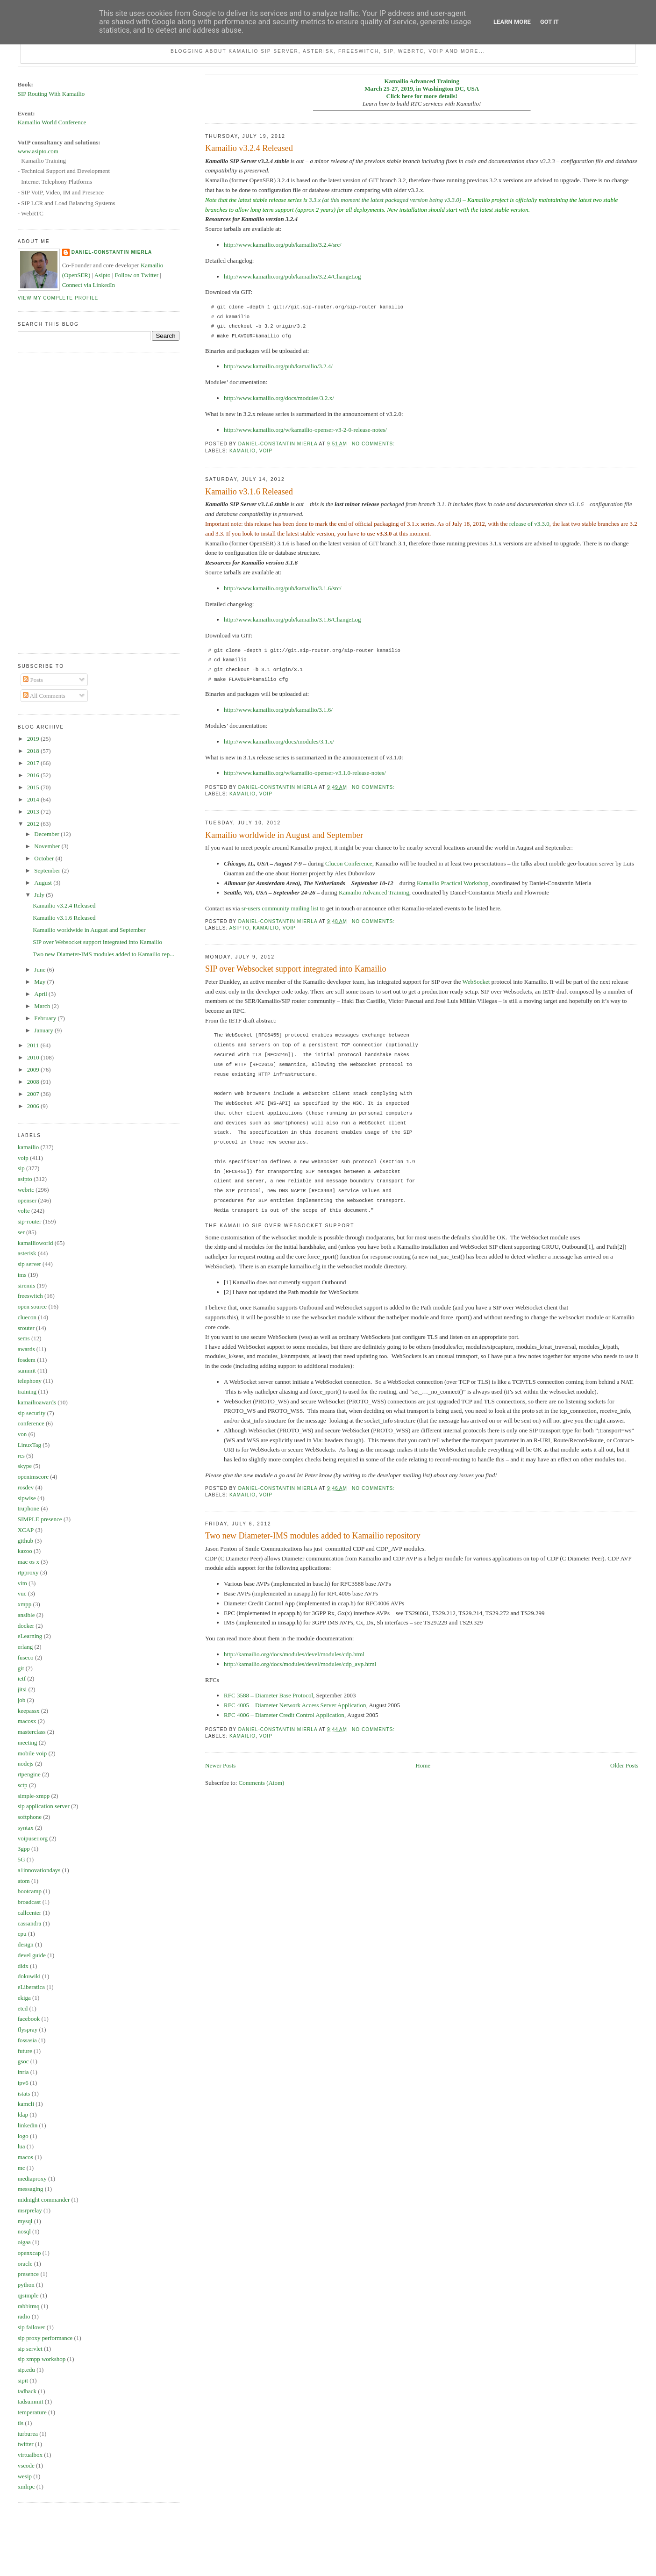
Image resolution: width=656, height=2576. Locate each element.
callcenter (30, 1912)
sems (24, 1338)
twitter (26, 2443)
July (40, 894)
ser (21, 1232)
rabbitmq (29, 2306)
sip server (29, 1263)
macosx (27, 1720)
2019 (34, 738)
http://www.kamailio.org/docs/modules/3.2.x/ (279, 397)
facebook (29, 2018)
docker (26, 1625)
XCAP (26, 1529)
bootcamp (30, 1891)
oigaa (24, 2242)
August (43, 882)
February (45, 1018)
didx (23, 1965)
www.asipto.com (38, 151)
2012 (34, 823)
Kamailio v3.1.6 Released (249, 491)
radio (24, 2316)
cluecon (27, 1317)
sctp (23, 1785)
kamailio (242, 450)
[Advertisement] (55, 501)
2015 (34, 787)
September (48, 870)
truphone (28, 1508)
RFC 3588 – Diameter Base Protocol (268, 1695)
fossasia (27, 2040)
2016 (34, 775)
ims (22, 1274)
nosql (24, 2231)
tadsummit (30, 2401)
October (44, 858)
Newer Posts (220, 1765)
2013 (34, 811)
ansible (26, 1614)
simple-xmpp (34, 1795)
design (26, 1944)
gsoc (23, 2061)
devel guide (32, 1955)
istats (24, 2093)
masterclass (32, 1731)
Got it (549, 21)
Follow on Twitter (136, 275)
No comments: (374, 443)
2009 (34, 1069)
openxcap (29, 2252)
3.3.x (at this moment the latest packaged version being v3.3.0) (385, 199)
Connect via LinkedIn (88, 284)
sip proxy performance (45, 2337)
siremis (27, 1285)
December (47, 833)
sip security (32, 1413)
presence (28, 2273)
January (44, 1030)
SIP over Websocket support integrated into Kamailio (295, 968)
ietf (22, 1678)
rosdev (26, 1487)
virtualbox (30, 2454)
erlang (25, 1646)
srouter (26, 1327)
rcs (21, 1455)
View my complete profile (58, 298)
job (22, 1699)
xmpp (25, 1604)
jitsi (22, 1689)
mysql (25, 2221)
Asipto (102, 275)
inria (23, 2071)
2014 (34, 799)
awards (26, 1348)
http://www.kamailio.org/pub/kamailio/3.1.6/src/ (283, 588)
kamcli (26, 2103)
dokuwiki (29, 1976)
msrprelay (30, 2210)
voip (265, 450)
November (47, 846)
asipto (239, 927)
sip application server (44, 1806)
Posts (33, 679)
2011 (34, 1045)
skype (25, 1465)
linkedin (28, 2125)
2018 (34, 750)
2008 (34, 1081)
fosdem (27, 1359)
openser (27, 1200)
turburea (28, 2433)
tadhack (27, 2391)
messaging (30, 2188)
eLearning (30, 1635)
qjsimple (28, 2295)
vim (22, 1583)
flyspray (28, 2029)
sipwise (27, 1498)
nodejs (26, 1763)
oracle (25, 2263)
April (41, 993)
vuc (22, 1593)
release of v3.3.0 (529, 523)
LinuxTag (29, 1444)
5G (21, 1859)
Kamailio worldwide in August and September (284, 835)
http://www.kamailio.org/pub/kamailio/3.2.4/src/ (283, 244)
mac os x (28, 1561)
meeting (27, 1742)
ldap (23, 2114)
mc (21, 2167)
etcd (23, 2008)
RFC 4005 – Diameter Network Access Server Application (295, 1705)
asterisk (27, 1253)
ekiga (24, 1997)
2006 (34, 1105)
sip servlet (30, 2348)
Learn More (512, 21)
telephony (30, 1380)
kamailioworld (35, 1242)
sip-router (30, 1221)
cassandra (30, 1923)
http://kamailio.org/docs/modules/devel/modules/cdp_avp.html (300, 1663)
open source (32, 1306)
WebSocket (476, 981)
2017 (34, 762)
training (27, 1391)
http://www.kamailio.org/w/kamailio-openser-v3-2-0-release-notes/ (305, 429)
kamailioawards (37, 1402)
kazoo (25, 1550)
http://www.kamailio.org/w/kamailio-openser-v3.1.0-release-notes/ (305, 772)
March (42, 1005)
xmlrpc (26, 2486)
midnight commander (44, 2199)
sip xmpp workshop (42, 2358)
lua (21, 2146)
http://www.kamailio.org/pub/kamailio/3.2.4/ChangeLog (292, 276)
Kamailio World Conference (52, 122)
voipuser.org (33, 1838)
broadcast (29, 1901)
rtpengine (29, 1774)
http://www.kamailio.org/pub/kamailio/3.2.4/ (278, 366)
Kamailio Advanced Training (374, 892)
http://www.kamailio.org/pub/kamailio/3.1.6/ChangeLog (292, 619)
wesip (25, 2476)
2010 (34, 1057)
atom (24, 1880)
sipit (23, 2380)
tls (20, 2422)
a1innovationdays (39, 1870)
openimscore (33, 1476)
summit (27, 1370)
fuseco (26, 1657)
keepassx (29, 1710)
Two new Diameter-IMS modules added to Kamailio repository (313, 1535)
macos (25, 2157)
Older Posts (624, 1765)
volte (24, 1210)
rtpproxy (28, 1572)
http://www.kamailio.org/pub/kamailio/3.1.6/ (278, 709)
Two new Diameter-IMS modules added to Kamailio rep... (103, 954)
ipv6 (23, 2082)
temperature (32, 2412)
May (40, 981)
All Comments (44, 695)
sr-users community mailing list (280, 908)
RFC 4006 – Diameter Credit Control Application (284, 1714)
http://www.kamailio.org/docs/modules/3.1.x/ (279, 741)
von (22, 1434)
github (25, 1540)
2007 (34, 1093)
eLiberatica (31, 1986)
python (26, 2284)
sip (21, 1168)
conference (31, 1423)
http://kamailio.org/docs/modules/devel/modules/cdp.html (294, 1654)
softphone (30, 1816)
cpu (22, 1933)
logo (23, 2136)
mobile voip (32, 1753)
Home (422, 1765)
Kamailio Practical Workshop (452, 883)
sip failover (31, 2327)
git (21, 1668)
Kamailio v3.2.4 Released (249, 148)
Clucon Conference (348, 863)
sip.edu (26, 2369)
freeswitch (30, 1295)
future (25, 2050)
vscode (26, 2465)
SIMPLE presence (40, 1519)
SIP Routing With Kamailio (51, 93)
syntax (26, 1827)
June (40, 969)
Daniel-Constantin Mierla (111, 252)
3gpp (24, 1848)
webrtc (26, 1189)
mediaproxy (32, 2178)
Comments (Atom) (262, 1782)
